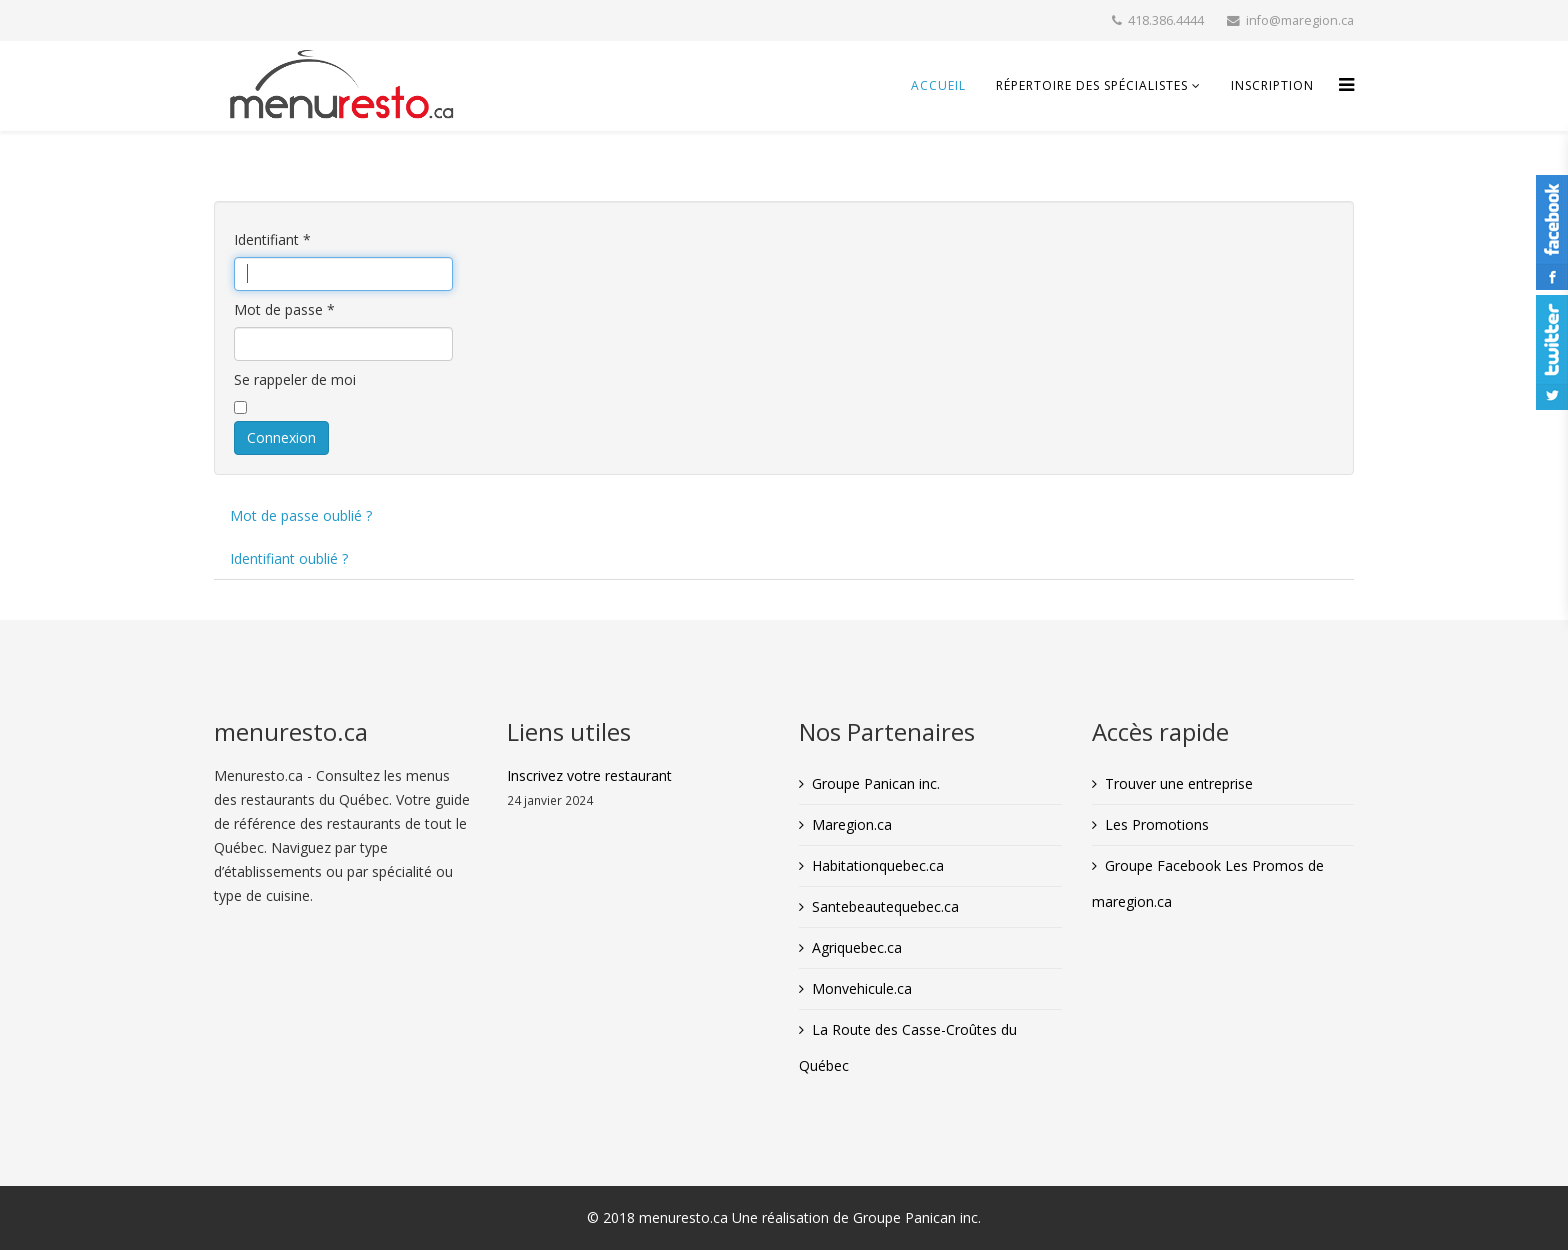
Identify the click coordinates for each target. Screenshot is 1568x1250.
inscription (1272, 85)
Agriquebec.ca (857, 947)
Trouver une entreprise (1179, 783)
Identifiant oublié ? (289, 558)
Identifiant (272, 239)
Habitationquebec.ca (878, 865)
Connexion (281, 437)
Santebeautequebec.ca (885, 906)
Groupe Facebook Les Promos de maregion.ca (1208, 883)
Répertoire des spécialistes (1092, 85)
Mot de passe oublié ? (301, 515)
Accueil (938, 85)
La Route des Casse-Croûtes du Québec (908, 1047)
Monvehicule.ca (862, 988)
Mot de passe (284, 309)
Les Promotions (1157, 824)
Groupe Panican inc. (876, 783)
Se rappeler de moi (295, 379)
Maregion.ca (852, 824)
